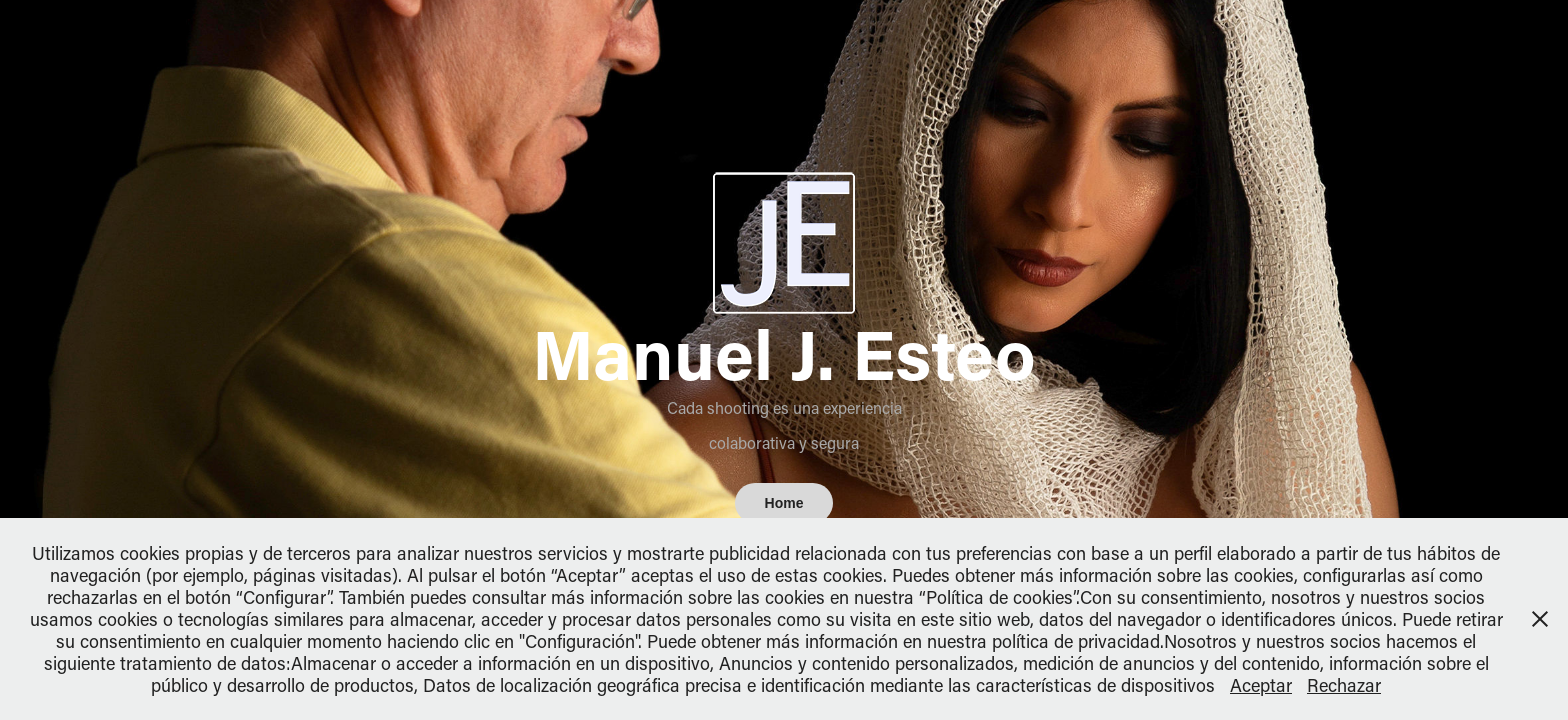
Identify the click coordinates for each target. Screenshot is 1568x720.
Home (784, 503)
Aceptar (1261, 685)
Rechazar (1344, 685)
